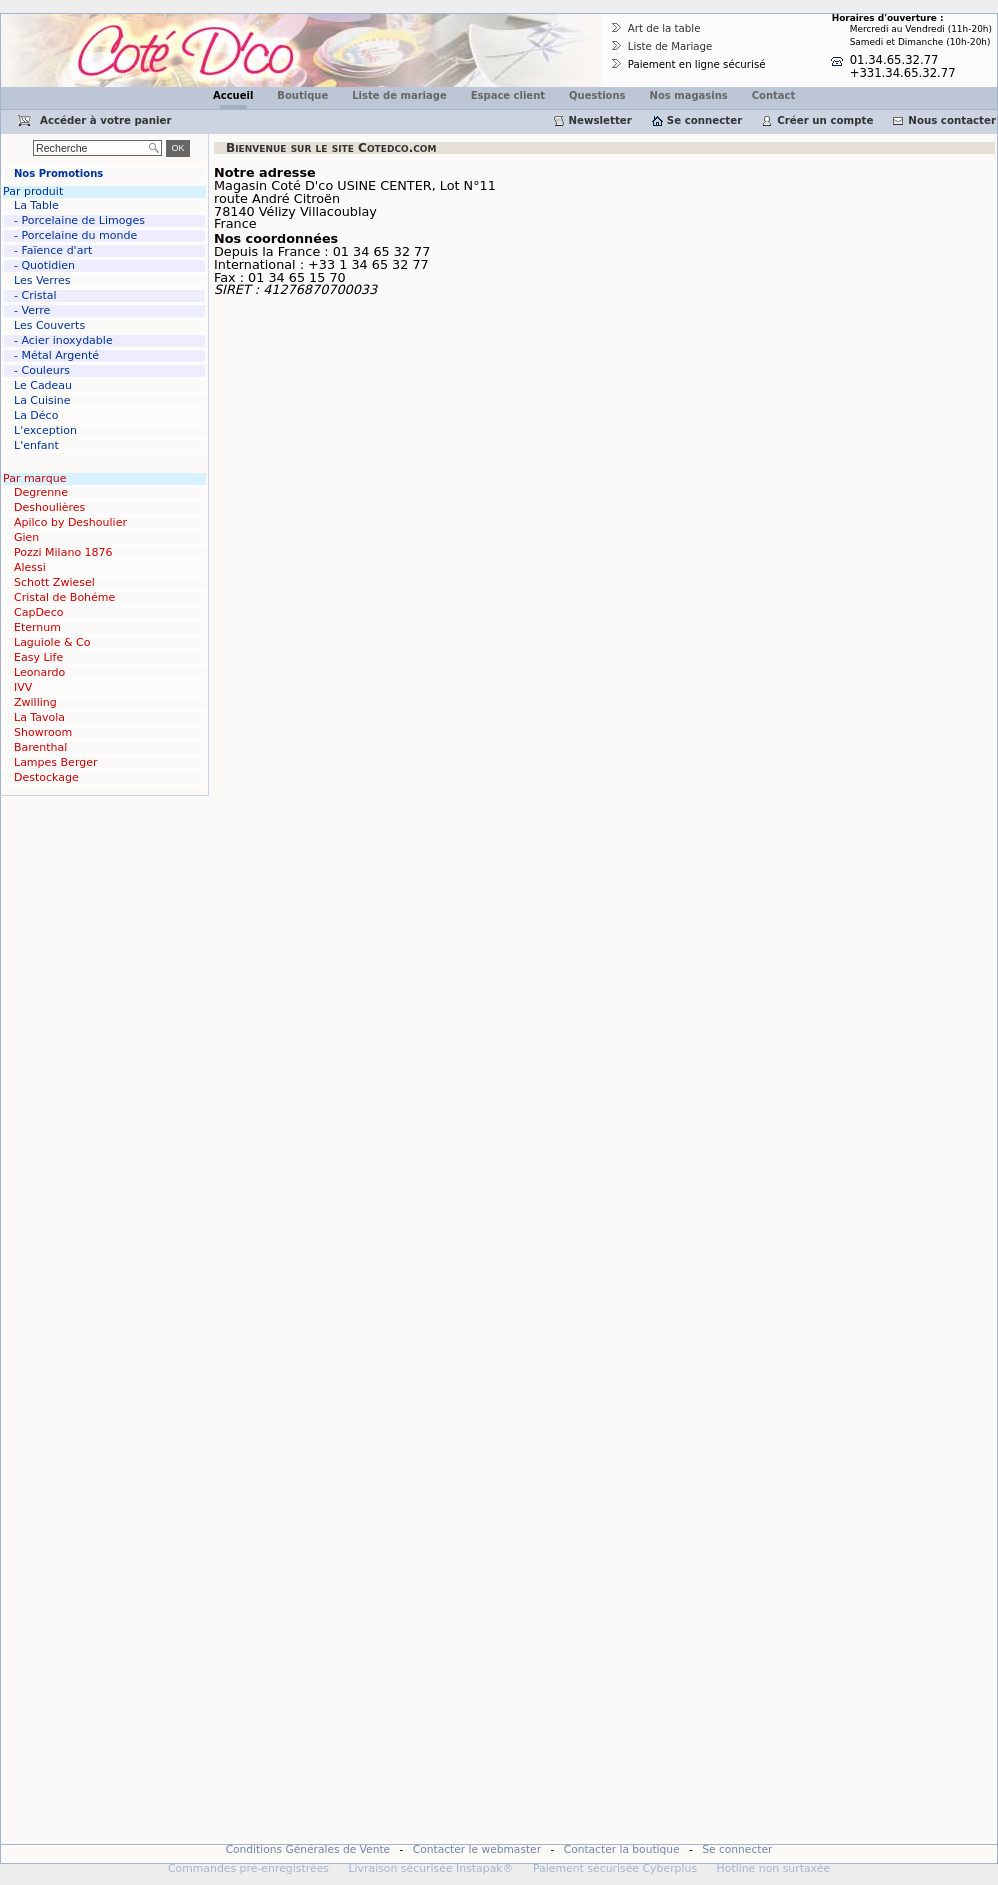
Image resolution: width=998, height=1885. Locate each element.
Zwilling (35, 702)
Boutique (302, 95)
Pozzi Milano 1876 (63, 552)
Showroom (43, 732)
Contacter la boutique (622, 1849)
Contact (774, 95)
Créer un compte (825, 120)
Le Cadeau (43, 385)
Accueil (233, 95)
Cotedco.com (43, 20)
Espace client (508, 95)
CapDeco (38, 612)
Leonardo (39, 672)
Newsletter (600, 120)
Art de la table (664, 28)
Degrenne (41, 492)
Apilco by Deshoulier (70, 522)
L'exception (45, 430)
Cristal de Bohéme (64, 597)
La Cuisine (42, 400)
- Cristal (35, 295)
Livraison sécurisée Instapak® (430, 1868)
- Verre (32, 310)
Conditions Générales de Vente (308, 1849)
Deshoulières (49, 507)
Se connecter (704, 120)
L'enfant (36, 445)
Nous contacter (952, 120)
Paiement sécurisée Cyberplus (615, 1868)
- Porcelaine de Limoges (79, 220)
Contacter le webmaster (477, 1849)
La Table (36, 205)
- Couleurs (42, 370)
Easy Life (38, 657)
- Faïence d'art (53, 250)
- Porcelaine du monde (75, 235)
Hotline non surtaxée (774, 1868)
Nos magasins (689, 95)
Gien (26, 537)
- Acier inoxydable (63, 340)
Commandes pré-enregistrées (248, 1868)
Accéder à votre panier (106, 120)
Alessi (30, 567)
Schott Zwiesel (54, 582)
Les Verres (42, 280)
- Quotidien (44, 265)
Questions (597, 95)
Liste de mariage (399, 95)
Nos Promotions (58, 173)
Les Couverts (49, 325)
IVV (23, 687)
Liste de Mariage (670, 46)
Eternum (37, 627)
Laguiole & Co (52, 642)
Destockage (46, 777)
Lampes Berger (55, 762)
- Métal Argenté (56, 355)
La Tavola (39, 717)
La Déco (36, 415)
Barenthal (40, 747)
